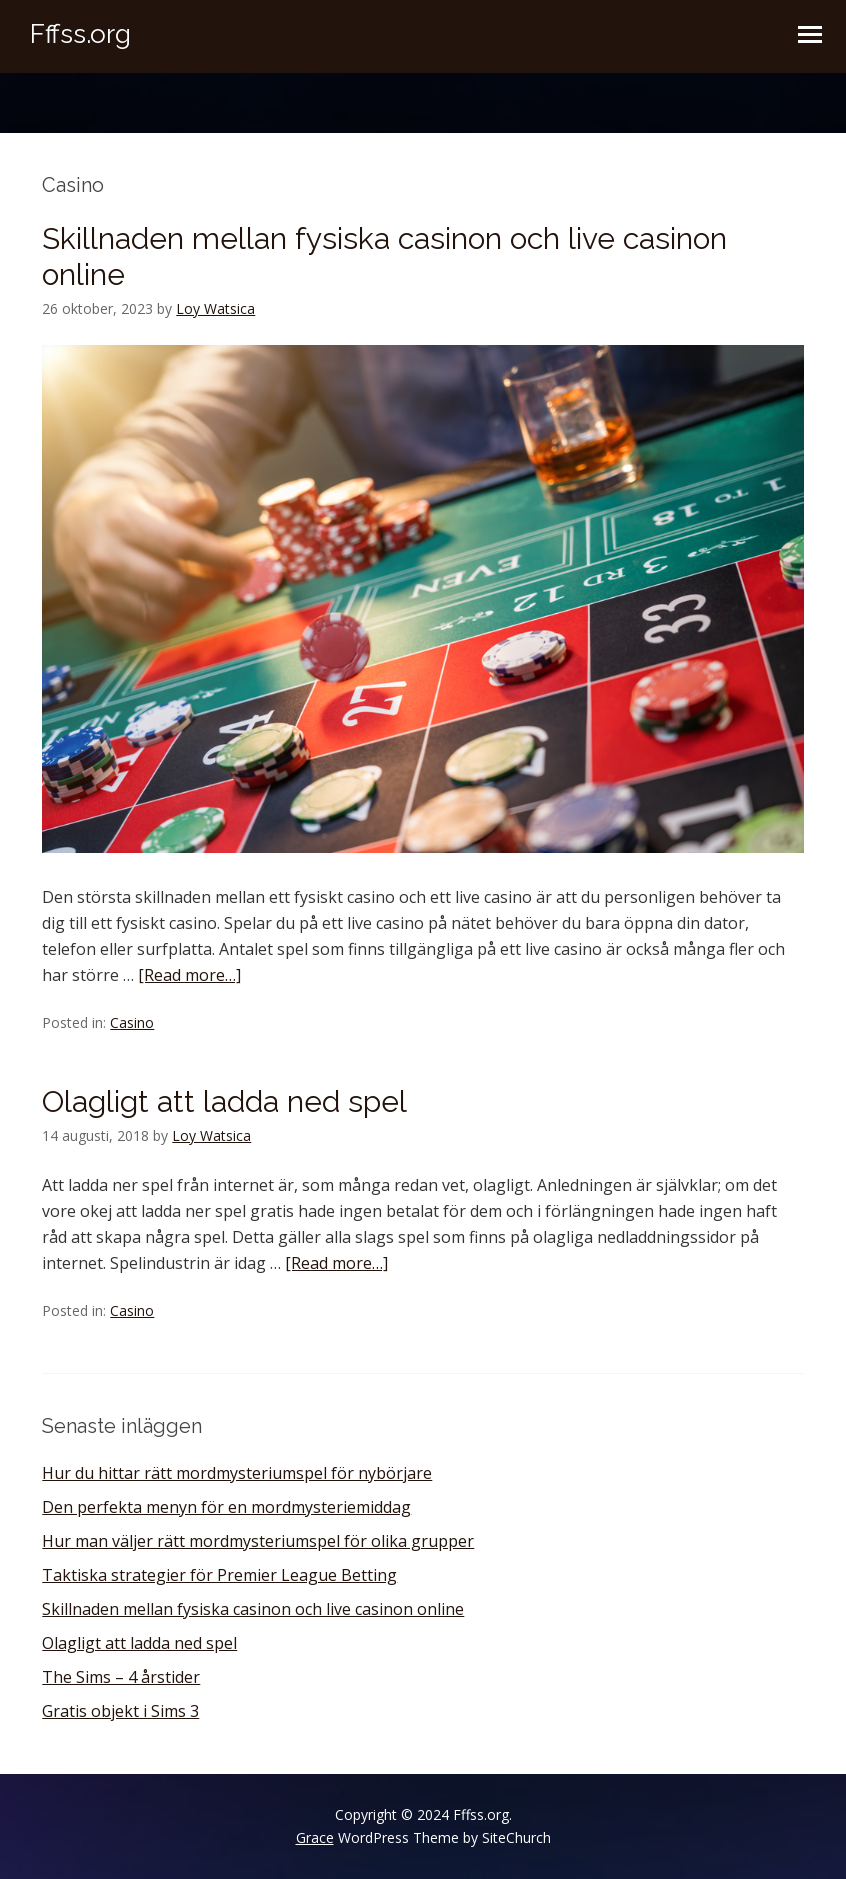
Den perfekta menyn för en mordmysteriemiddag (226, 1507)
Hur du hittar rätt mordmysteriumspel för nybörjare (237, 1473)
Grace (315, 1837)
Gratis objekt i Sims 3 (120, 1711)
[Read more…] (189, 975)
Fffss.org (80, 34)
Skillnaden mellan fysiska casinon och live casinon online (253, 1609)
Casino (132, 1022)
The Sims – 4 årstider (121, 1677)
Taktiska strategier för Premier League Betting (219, 1575)
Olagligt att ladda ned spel (224, 1101)
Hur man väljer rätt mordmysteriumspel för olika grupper (258, 1541)
